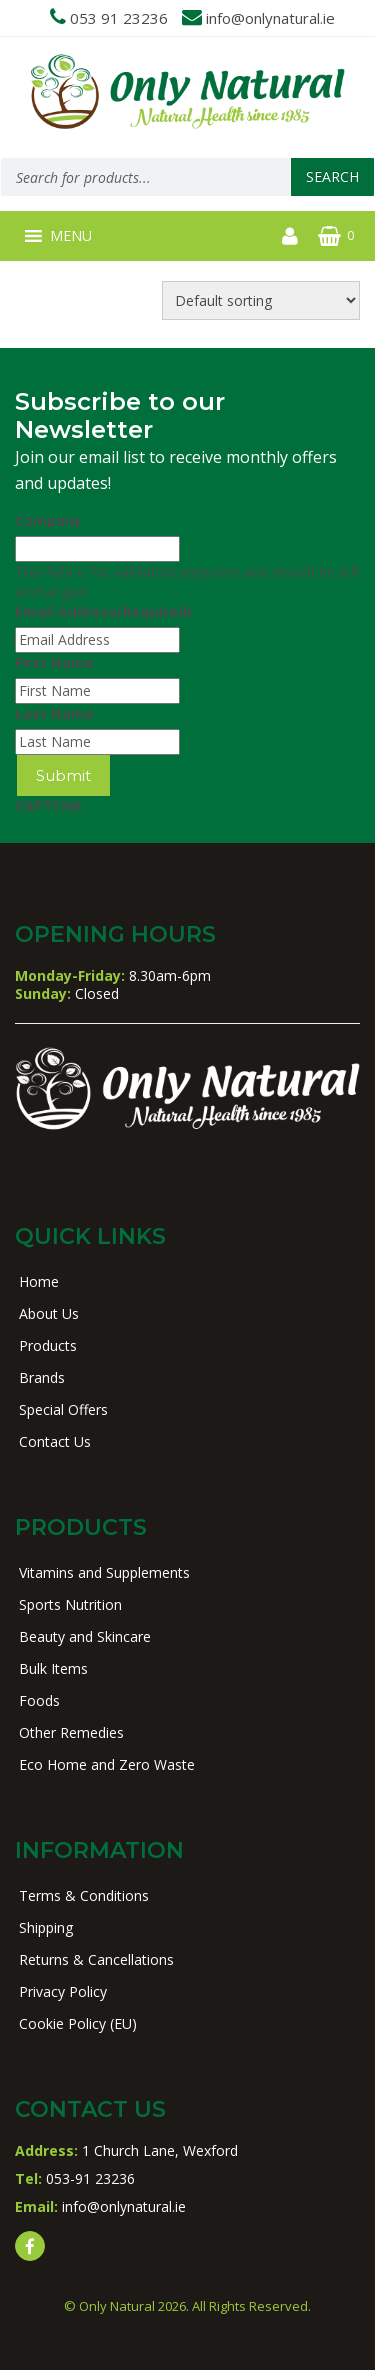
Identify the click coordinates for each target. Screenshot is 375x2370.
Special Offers (63, 1409)
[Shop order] (261, 300)
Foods (39, 1700)
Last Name (54, 713)
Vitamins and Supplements (104, 1572)
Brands (42, 1377)
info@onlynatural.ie (270, 18)
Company (48, 520)
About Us (49, 1313)
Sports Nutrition (70, 1604)
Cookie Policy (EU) (78, 2023)
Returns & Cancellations (96, 1959)
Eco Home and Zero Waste (107, 1764)
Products (48, 1345)
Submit (63, 775)
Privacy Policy (63, 1991)
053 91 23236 (119, 18)
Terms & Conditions (84, 1895)
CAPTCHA (48, 805)
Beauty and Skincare (85, 1636)
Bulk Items (53, 1668)
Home (39, 1281)
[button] (71, 236)
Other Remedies (71, 1732)
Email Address (103, 611)
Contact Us (55, 1441)
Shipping (46, 1927)
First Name (54, 662)
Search (332, 176)
